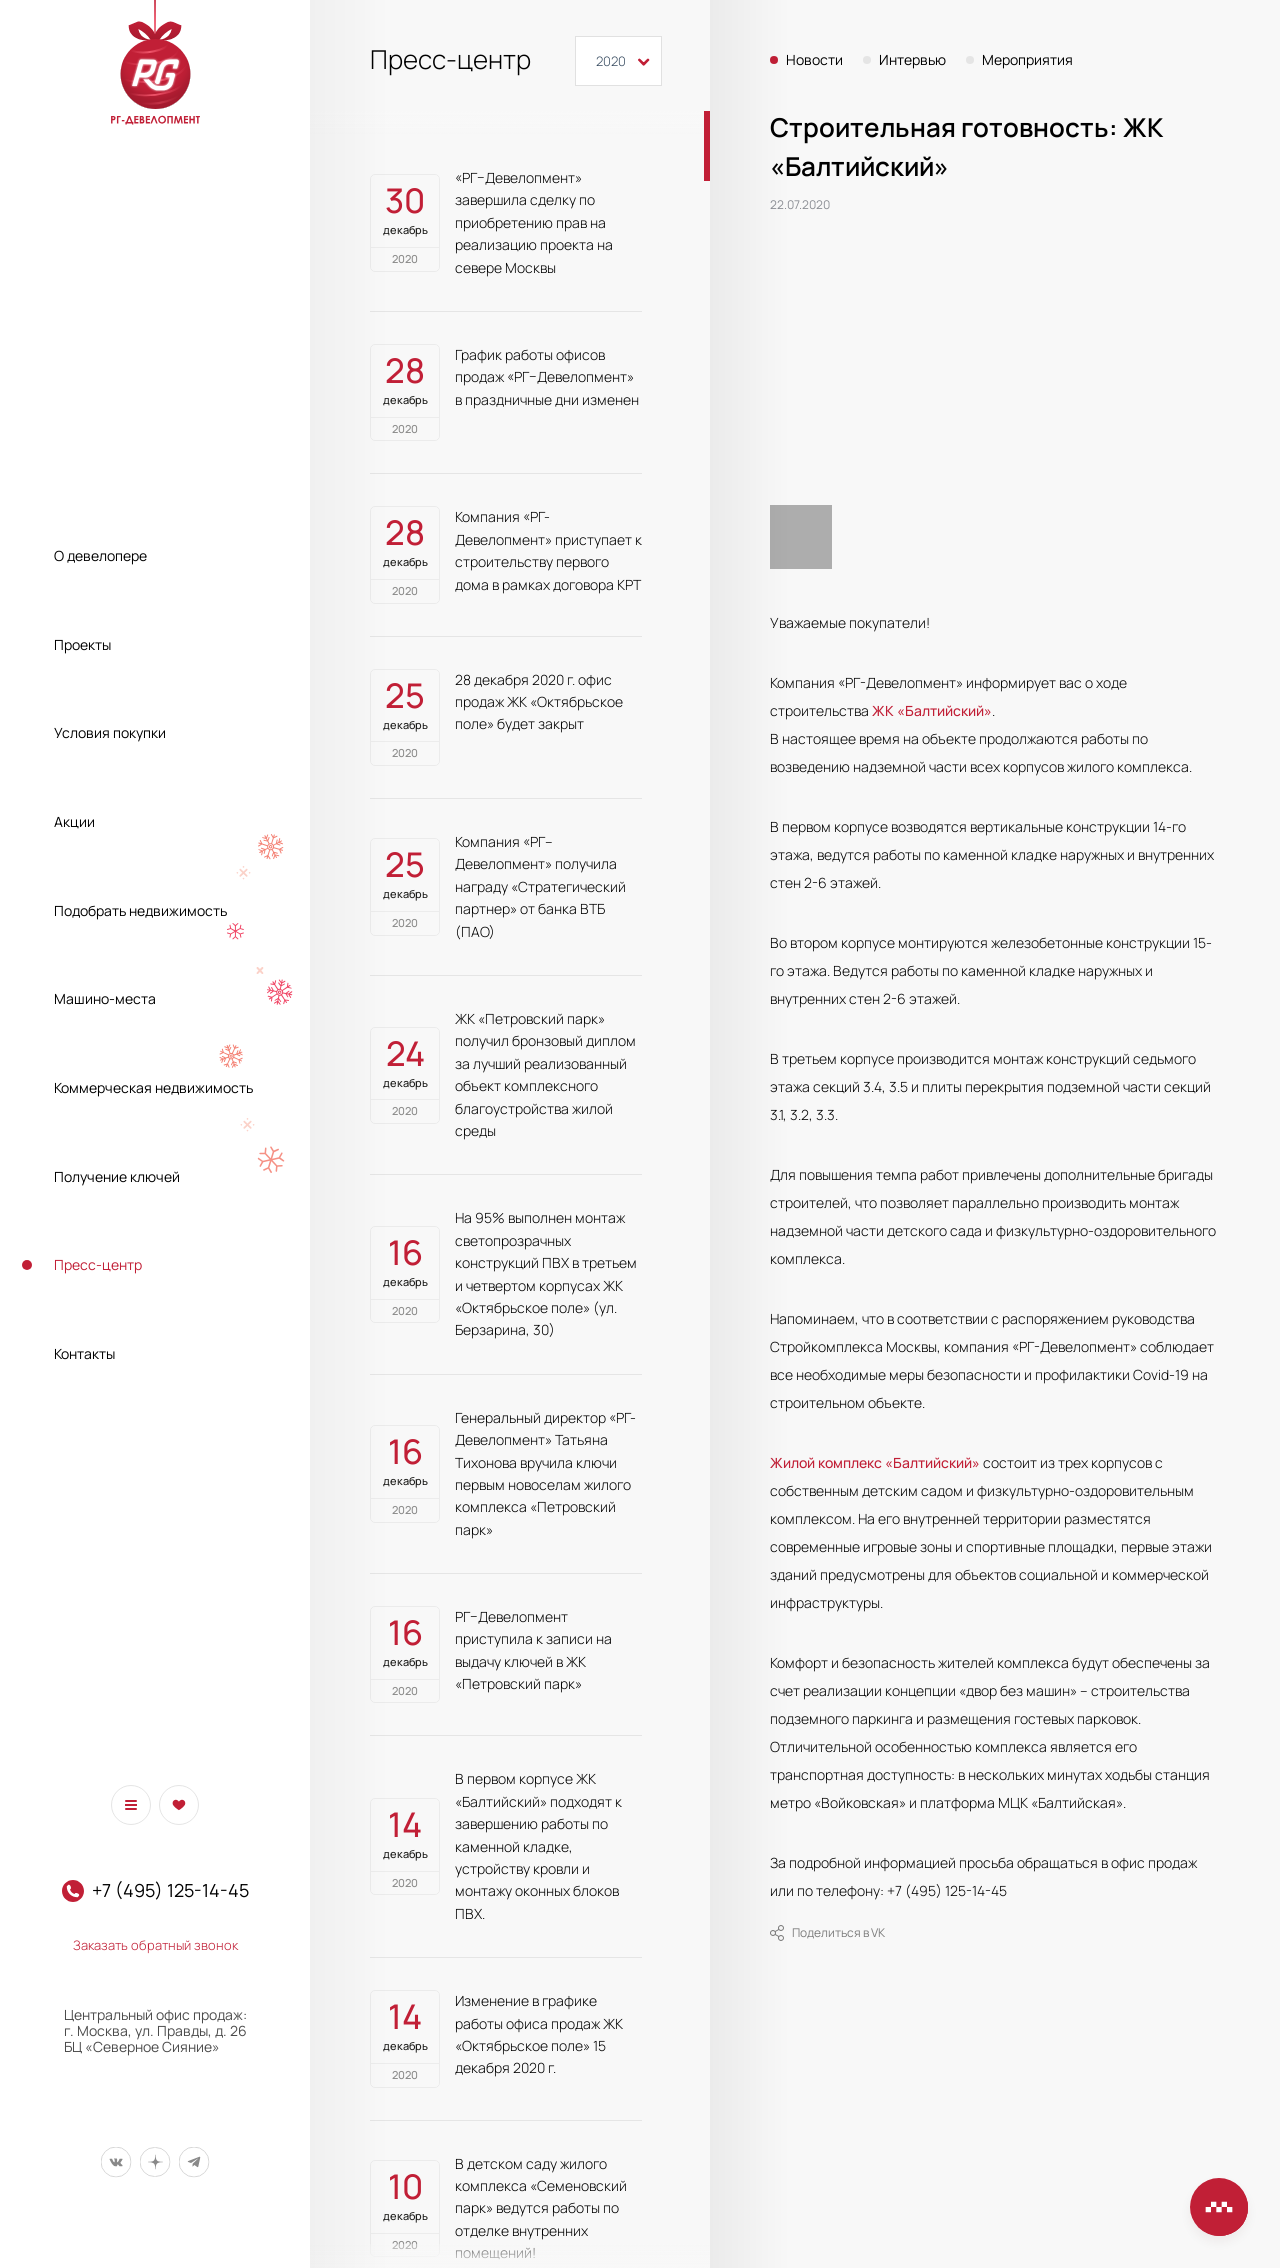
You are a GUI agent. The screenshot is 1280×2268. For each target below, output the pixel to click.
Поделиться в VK (827, 1933)
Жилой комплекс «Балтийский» (875, 1462)
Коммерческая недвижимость (153, 1087)
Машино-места (105, 998)
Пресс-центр (98, 1264)
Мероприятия (1027, 60)
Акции (74, 821)
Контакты (84, 1353)
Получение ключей (117, 1176)
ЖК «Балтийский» (932, 710)
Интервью (912, 60)
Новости (814, 60)
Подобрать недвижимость (140, 910)
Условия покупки (110, 732)
